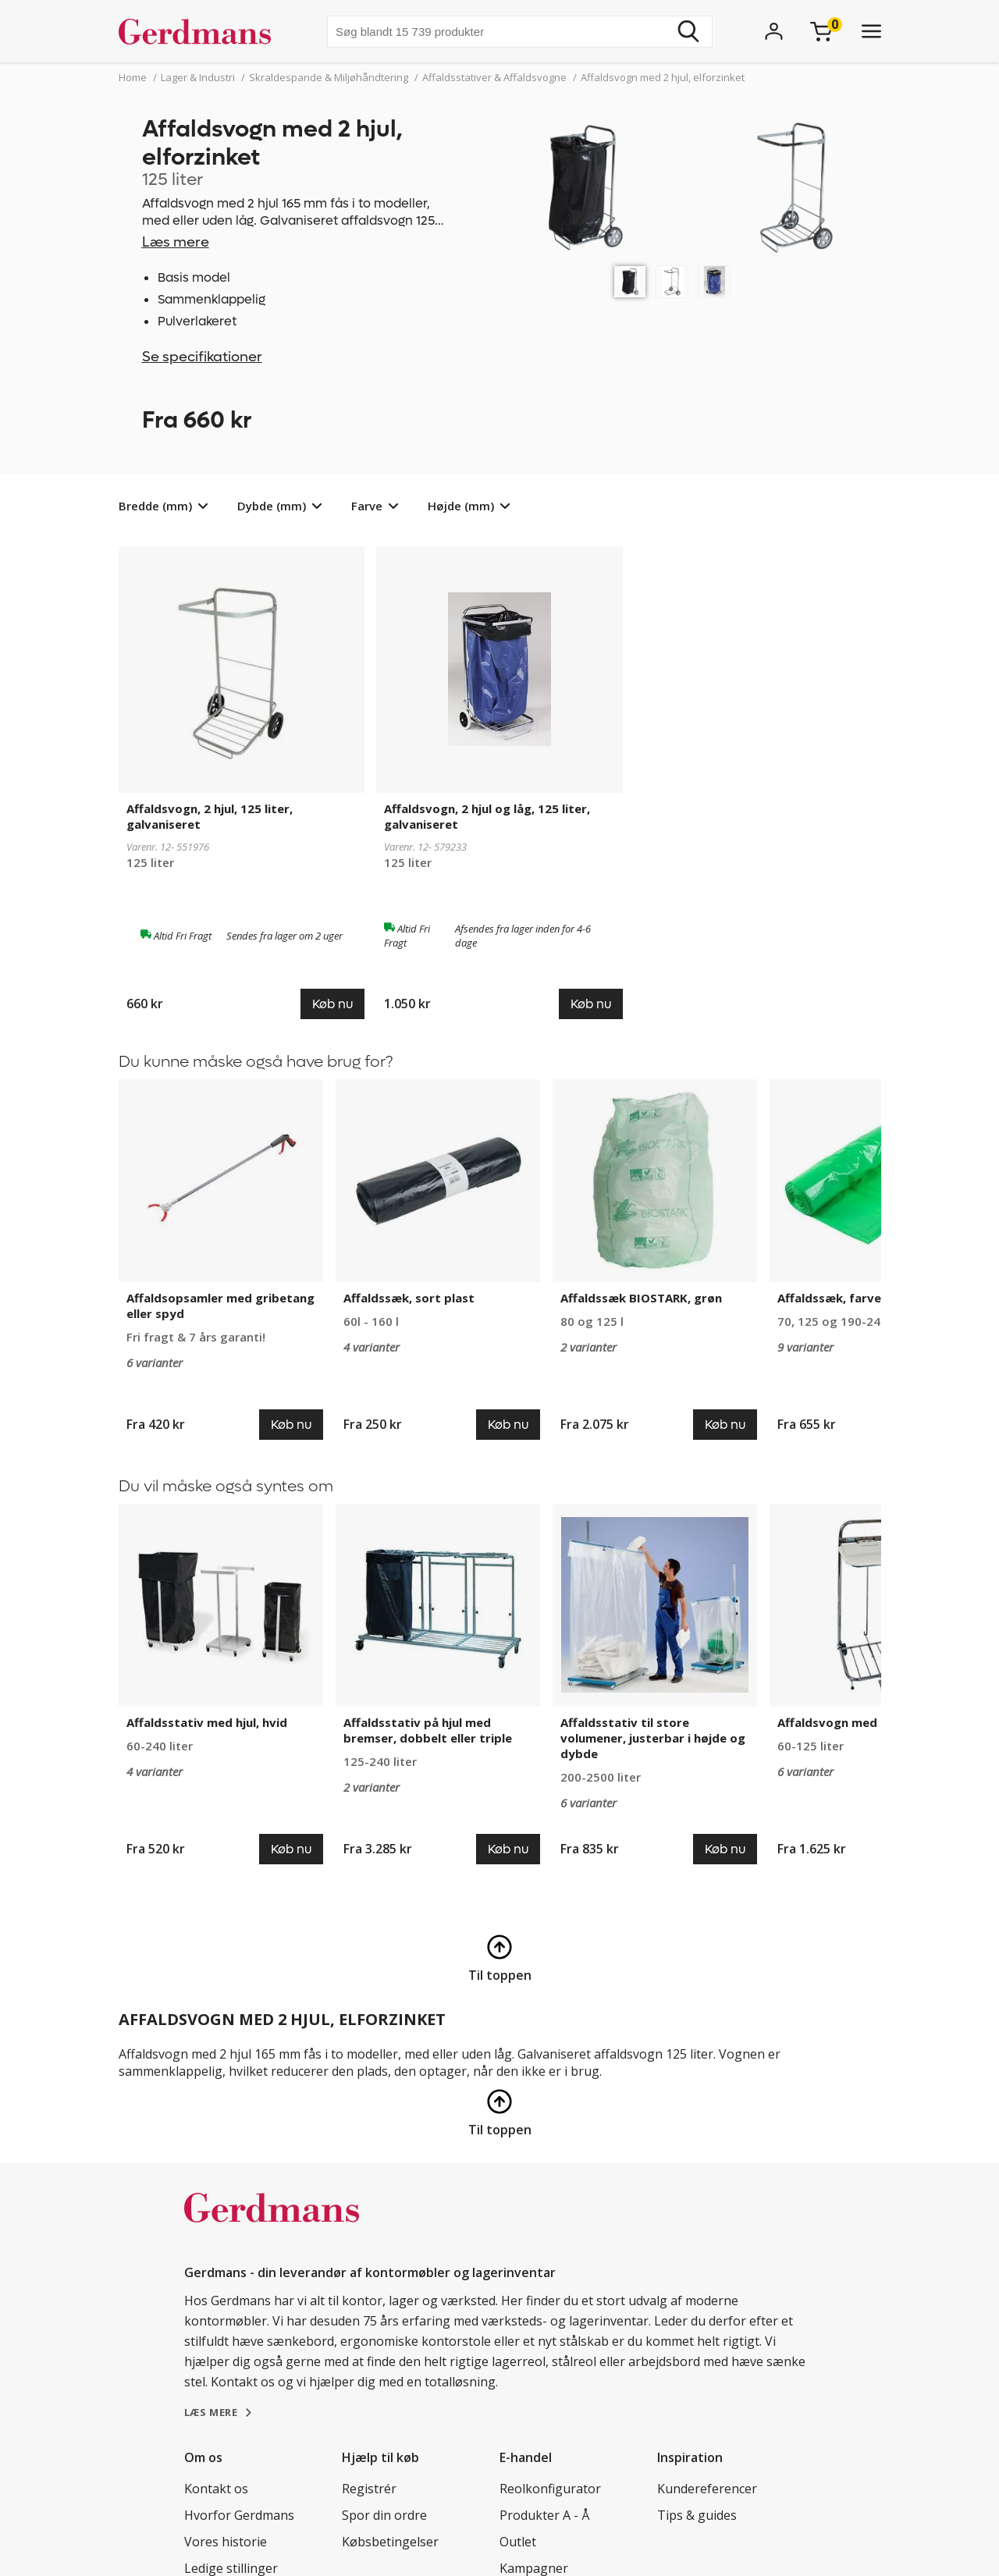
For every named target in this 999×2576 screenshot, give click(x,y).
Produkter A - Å (544, 2515)
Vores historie (225, 2541)
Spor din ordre (384, 2515)
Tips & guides (697, 2515)
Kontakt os (216, 2488)
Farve (366, 505)
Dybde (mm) (271, 505)
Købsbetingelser (390, 2541)
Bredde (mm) (155, 505)
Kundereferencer (707, 2488)
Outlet (518, 2541)
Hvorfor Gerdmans (239, 2515)
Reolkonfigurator (550, 2488)
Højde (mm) (461, 505)
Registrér (369, 2488)
